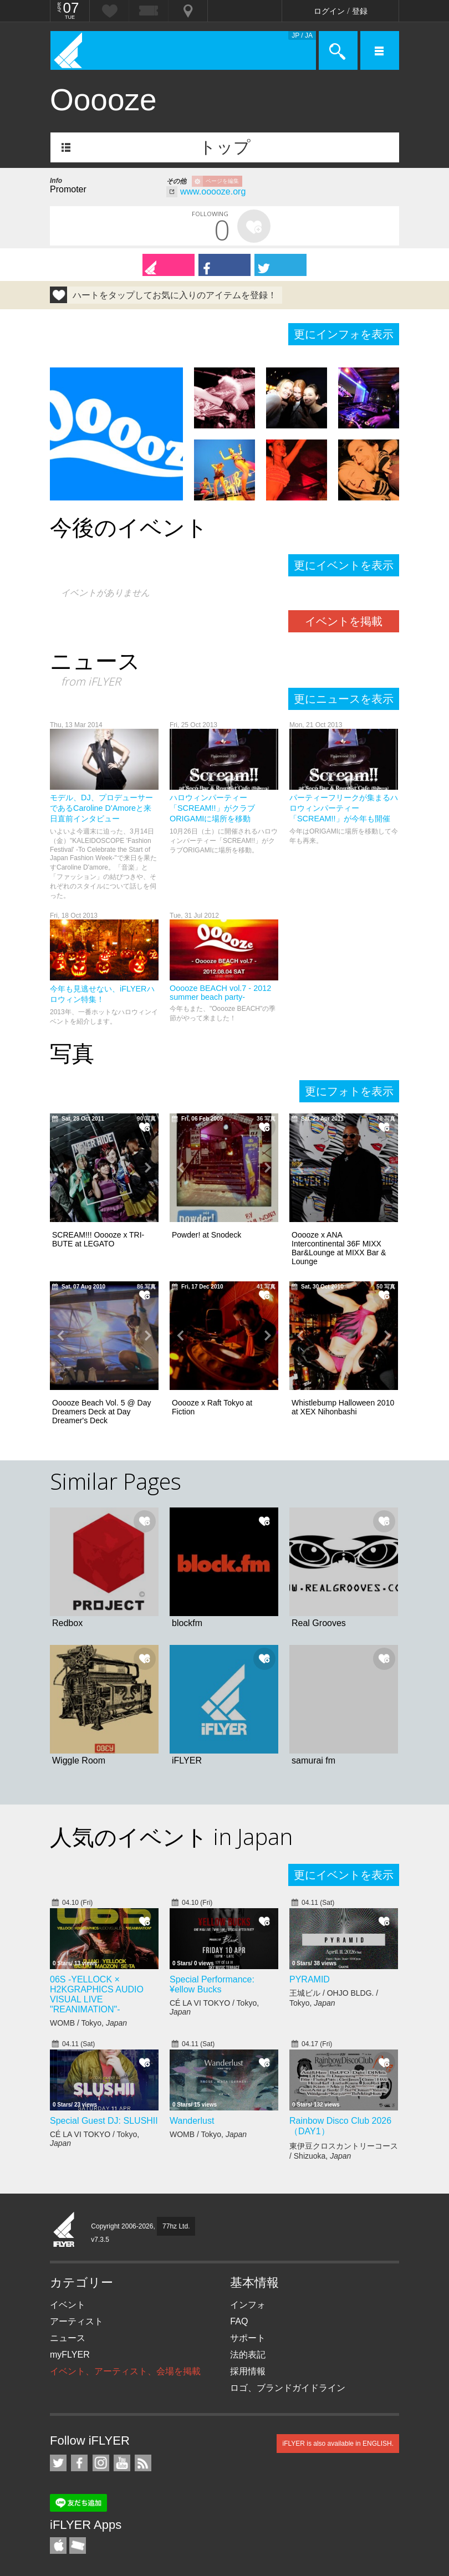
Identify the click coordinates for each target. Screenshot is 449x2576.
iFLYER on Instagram (101, 2463)
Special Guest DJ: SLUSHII (104, 2120)
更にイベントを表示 (344, 565)
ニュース (67, 2338)
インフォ (248, 2304)
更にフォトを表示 (349, 1091)
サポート (248, 2338)
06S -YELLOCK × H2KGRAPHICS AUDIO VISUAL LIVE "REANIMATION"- (97, 1994)
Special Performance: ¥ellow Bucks (212, 1984)
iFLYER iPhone (58, 2545)
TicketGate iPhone (77, 2545)
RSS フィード (143, 2463)
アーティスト (76, 2321)
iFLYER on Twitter (58, 2463)
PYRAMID (309, 1979)
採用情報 (248, 2371)
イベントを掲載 (343, 621)
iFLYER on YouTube (122, 2463)
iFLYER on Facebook (79, 2463)
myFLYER (70, 2354)
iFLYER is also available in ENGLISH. (338, 2443)
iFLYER (64, 2230)
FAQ (239, 2321)
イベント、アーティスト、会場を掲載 (125, 2371)
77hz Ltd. (176, 2226)
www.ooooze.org (213, 191)
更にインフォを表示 (344, 334)
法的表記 (248, 2354)
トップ (225, 147)
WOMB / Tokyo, (88, 2022)
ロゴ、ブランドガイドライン (287, 2388)
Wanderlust (192, 2120)
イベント (67, 2304)
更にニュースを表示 (344, 699)
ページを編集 (222, 181)
